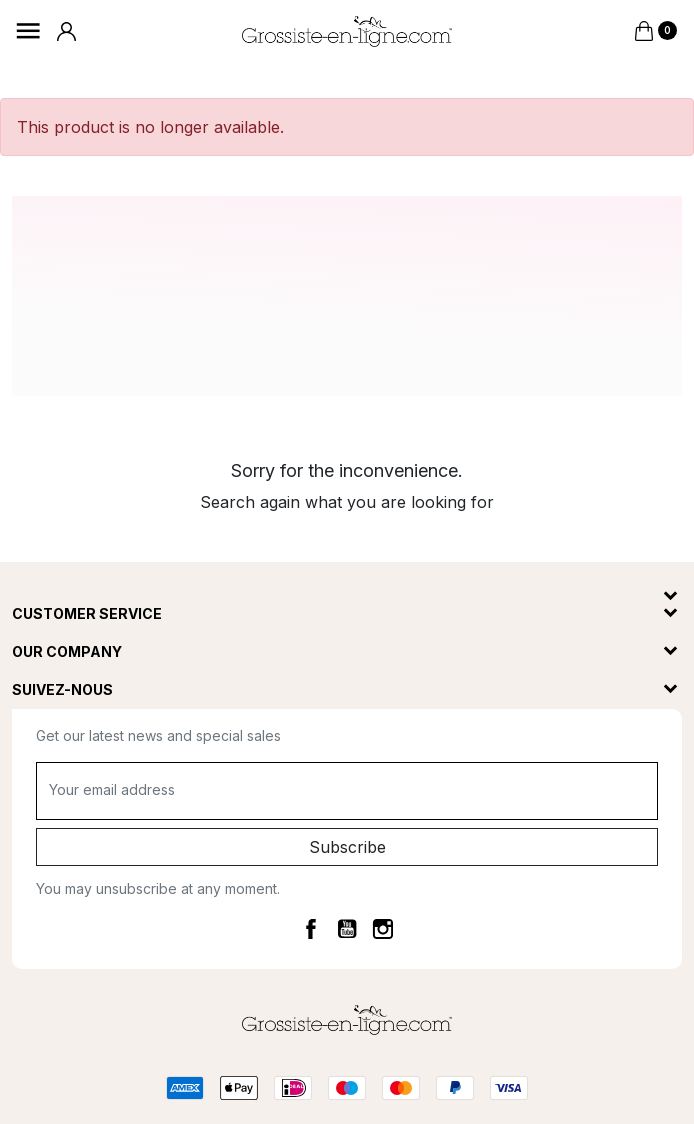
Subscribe (347, 847)
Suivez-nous (62, 689)
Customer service (87, 613)
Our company (67, 651)
